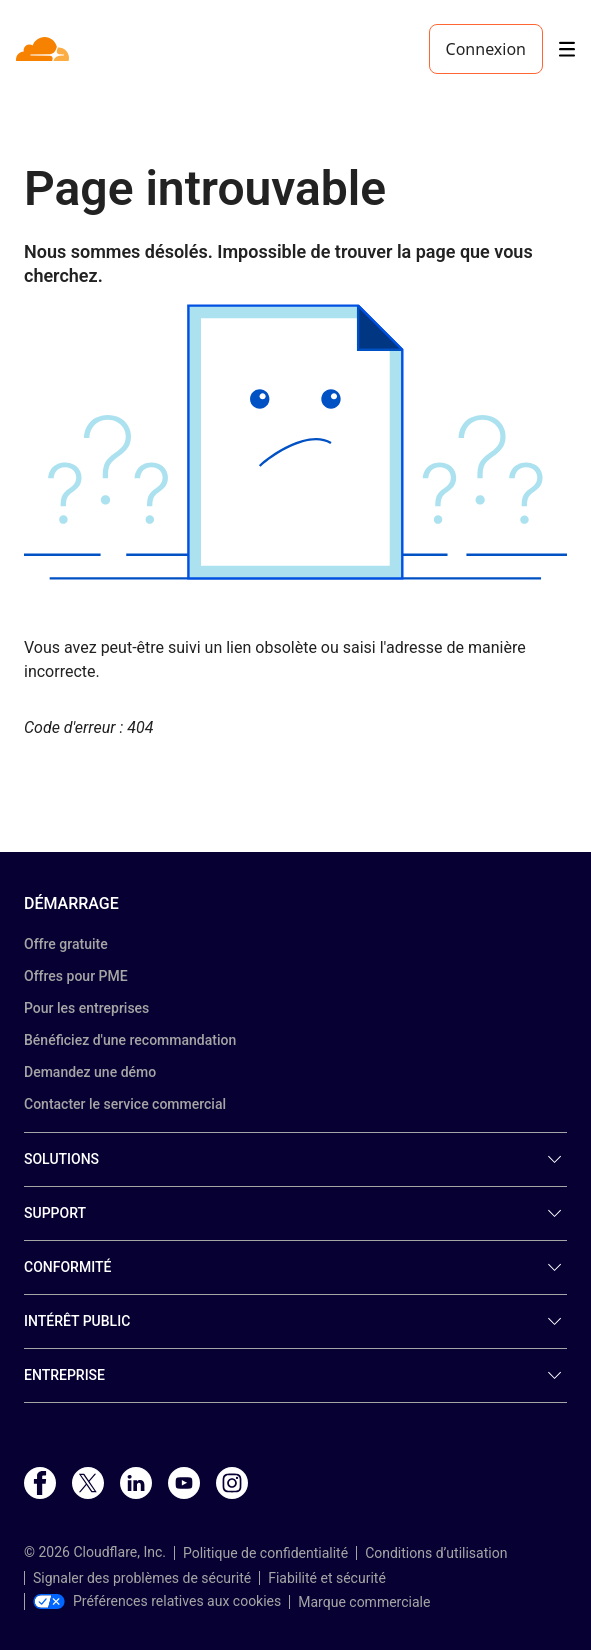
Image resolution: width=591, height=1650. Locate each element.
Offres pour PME (76, 976)
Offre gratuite (66, 944)
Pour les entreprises (86, 1008)
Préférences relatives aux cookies (157, 1601)
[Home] (44, 49)
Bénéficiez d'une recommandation (130, 1040)
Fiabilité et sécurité (327, 1578)
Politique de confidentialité (265, 1553)
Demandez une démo (90, 1072)
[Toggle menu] (567, 49)
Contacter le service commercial (125, 1104)
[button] (295, 442)
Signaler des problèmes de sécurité (142, 1578)
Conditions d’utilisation (436, 1553)
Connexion (486, 49)
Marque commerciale (364, 1602)
